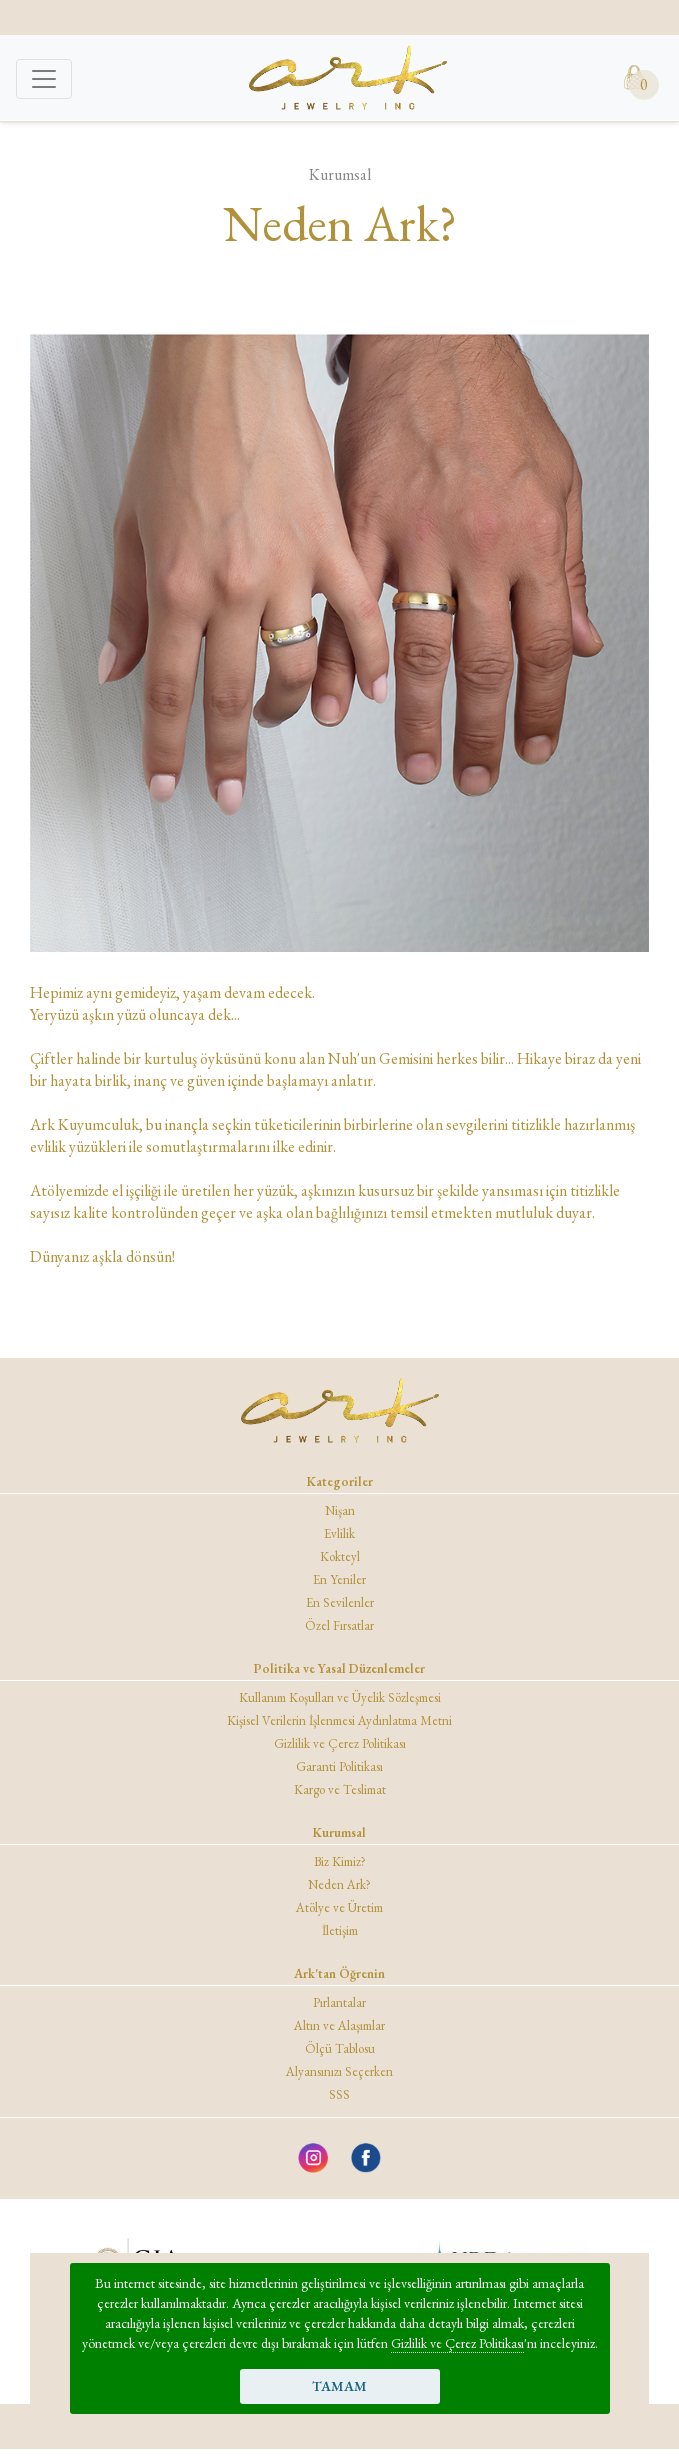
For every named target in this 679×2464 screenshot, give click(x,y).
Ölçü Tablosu (340, 2048)
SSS (339, 2094)
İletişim (340, 1930)
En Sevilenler (340, 1602)
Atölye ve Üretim (339, 1907)
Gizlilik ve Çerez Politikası (457, 2343)
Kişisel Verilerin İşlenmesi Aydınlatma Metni (339, 1720)
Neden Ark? (339, 1884)
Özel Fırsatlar (339, 1625)
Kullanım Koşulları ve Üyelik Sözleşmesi (340, 1697)
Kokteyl (340, 1556)
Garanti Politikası (339, 1766)
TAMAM (339, 2386)
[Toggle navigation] (44, 79)
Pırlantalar (339, 2002)
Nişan (340, 1510)
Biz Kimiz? (340, 1861)
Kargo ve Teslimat (340, 1789)
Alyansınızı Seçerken (339, 2071)
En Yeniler (339, 1579)
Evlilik (339, 1533)
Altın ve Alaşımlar (339, 2025)
